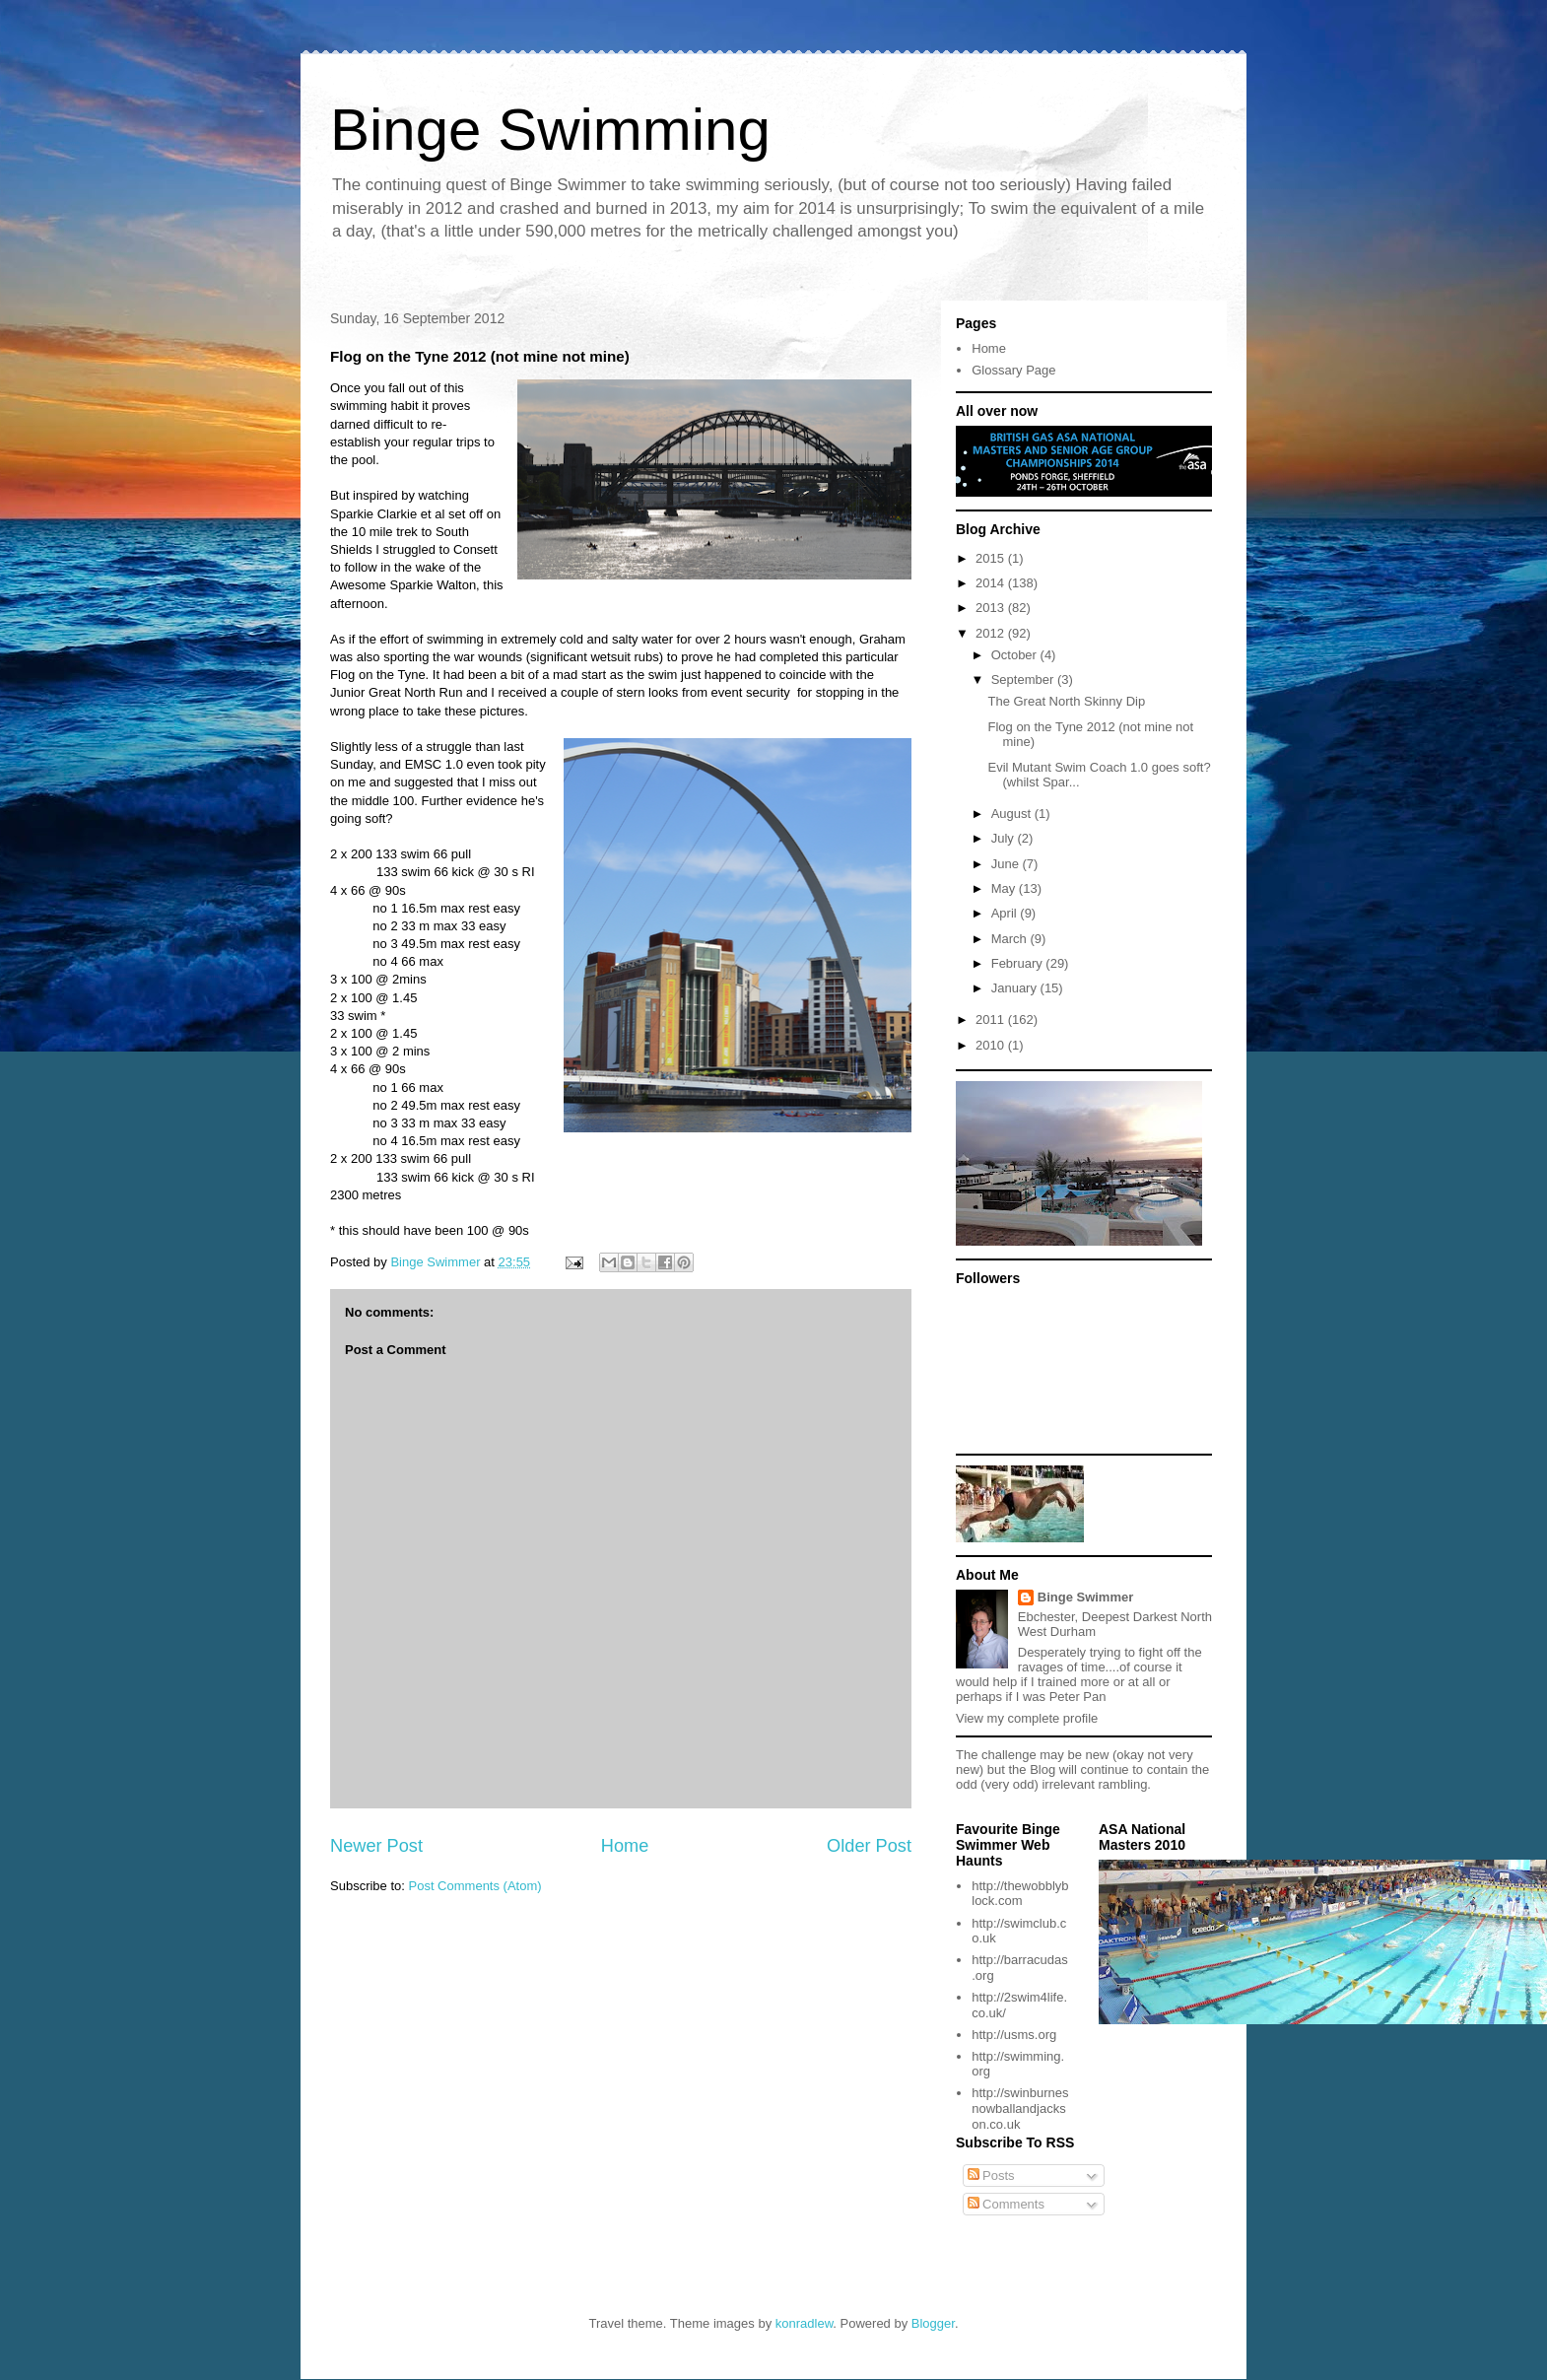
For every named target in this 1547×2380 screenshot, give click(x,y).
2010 (991, 1045)
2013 (991, 607)
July (1004, 838)
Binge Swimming (550, 130)
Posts (991, 2175)
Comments (1006, 2204)
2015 (991, 558)
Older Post (869, 1846)
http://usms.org (1014, 2034)
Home (625, 1846)
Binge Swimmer (1086, 1597)
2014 (991, 583)
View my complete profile (1027, 1718)
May (1005, 888)
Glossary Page (1013, 370)
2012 (991, 633)
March (1011, 938)
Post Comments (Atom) (475, 1885)
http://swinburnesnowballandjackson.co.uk (1020, 2108)
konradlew (804, 2323)
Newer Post (376, 1846)
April (1006, 913)
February (1018, 963)
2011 (991, 1019)
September (1024, 679)
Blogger (933, 2323)
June (1007, 863)
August (1013, 813)
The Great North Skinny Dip (1066, 701)
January (1016, 988)
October (1016, 654)
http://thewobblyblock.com (1020, 1893)
